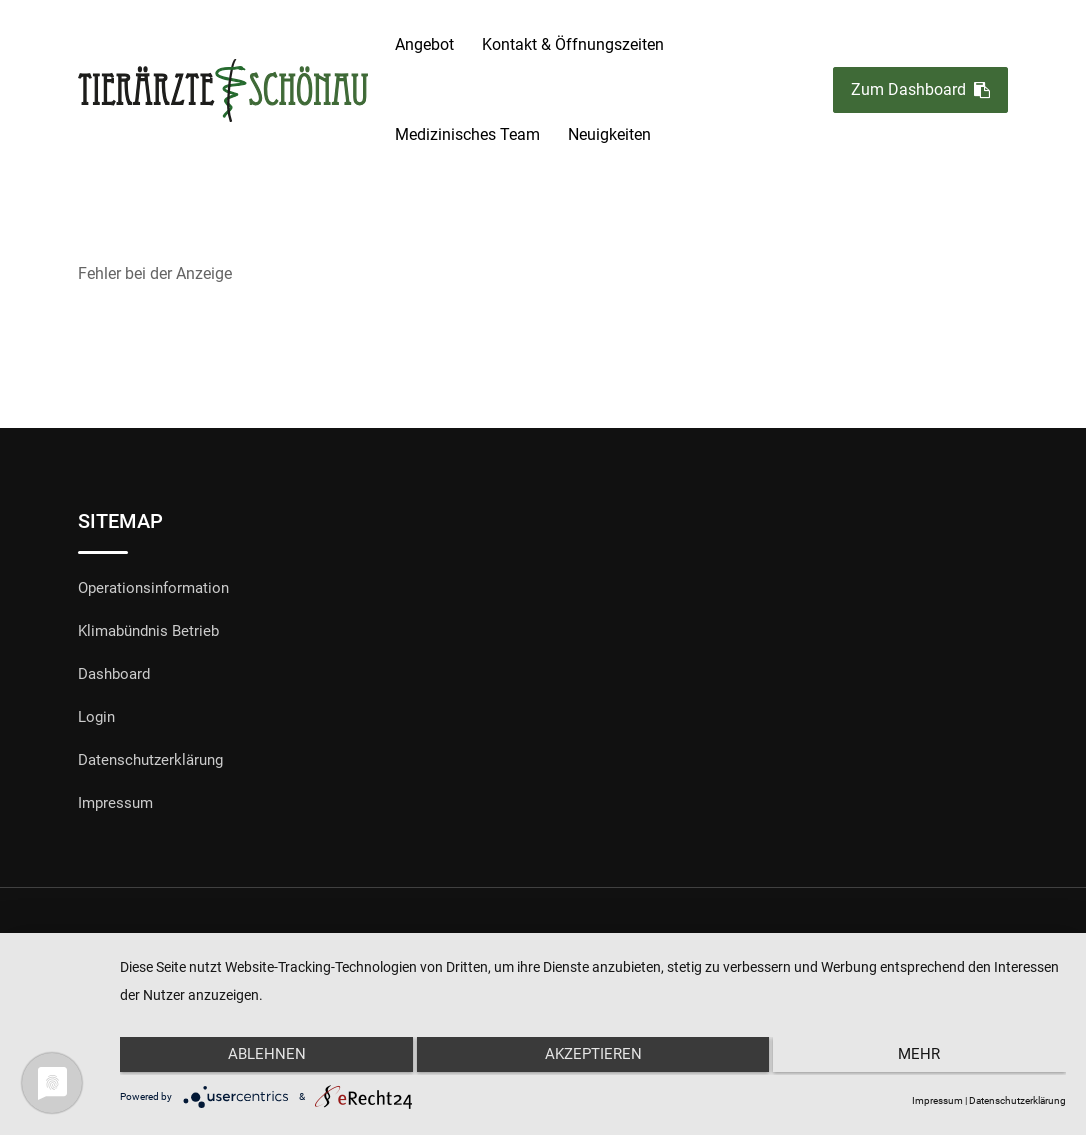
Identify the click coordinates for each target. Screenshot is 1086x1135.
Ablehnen (261, 1058)
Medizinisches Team (467, 134)
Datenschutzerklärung (150, 760)
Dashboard (114, 674)
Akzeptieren (593, 1058)
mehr (925, 1058)
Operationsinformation (153, 588)
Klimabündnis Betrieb (148, 631)
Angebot (424, 44)
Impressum (115, 803)
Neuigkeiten (609, 134)
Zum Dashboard (920, 90)
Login (96, 717)
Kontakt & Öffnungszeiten (573, 44)
